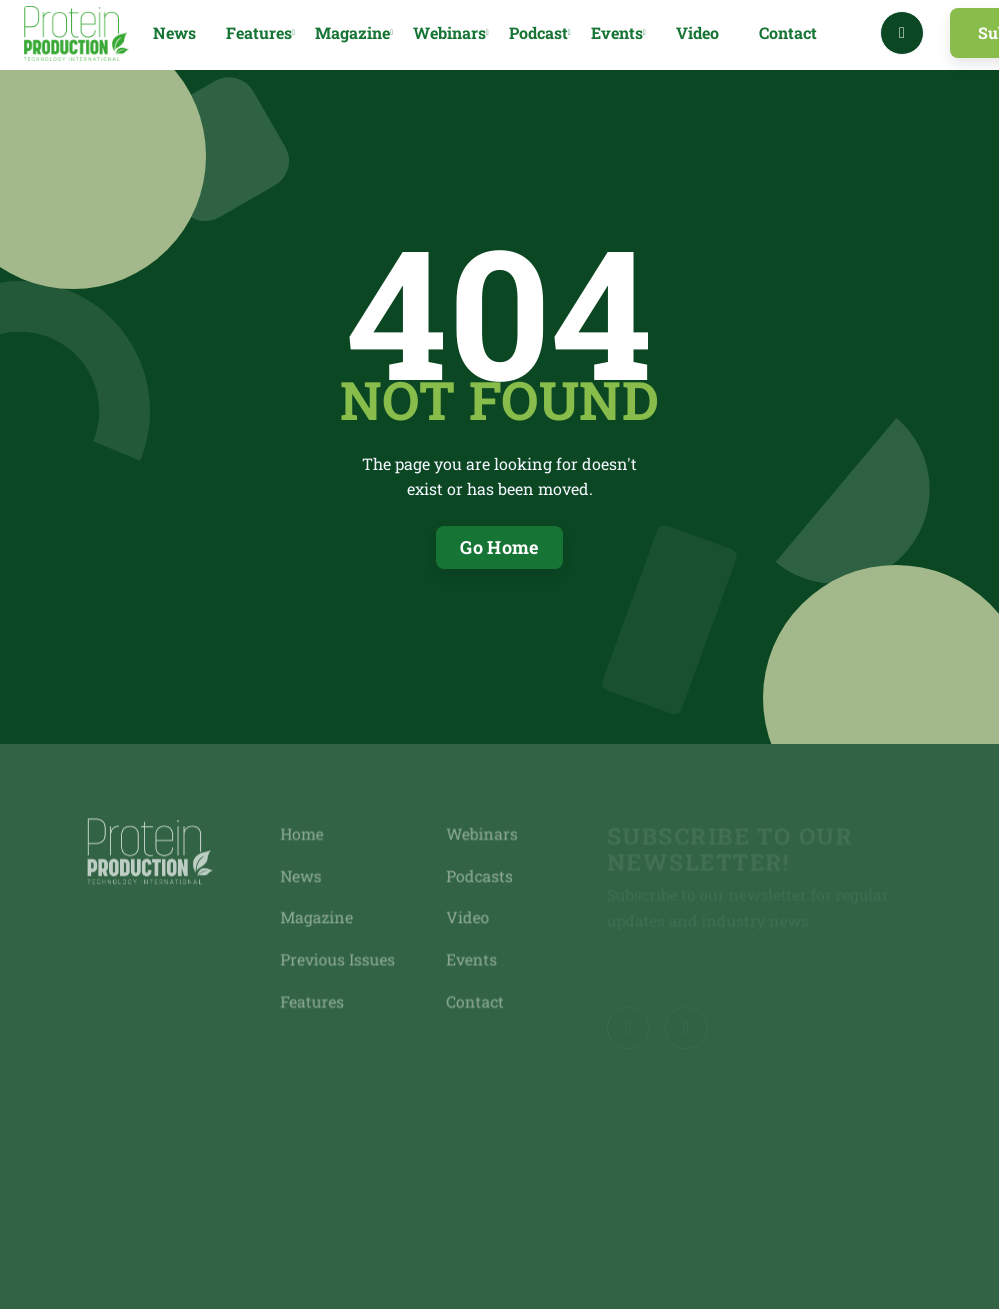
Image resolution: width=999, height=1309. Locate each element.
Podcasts (478, 876)
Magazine (319, 917)
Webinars (481, 835)
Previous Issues (340, 958)
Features (315, 999)
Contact (788, 32)
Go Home (499, 547)
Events (471, 958)
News (174, 32)
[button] (260, 33)
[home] (76, 33)
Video (697, 32)
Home (305, 835)
